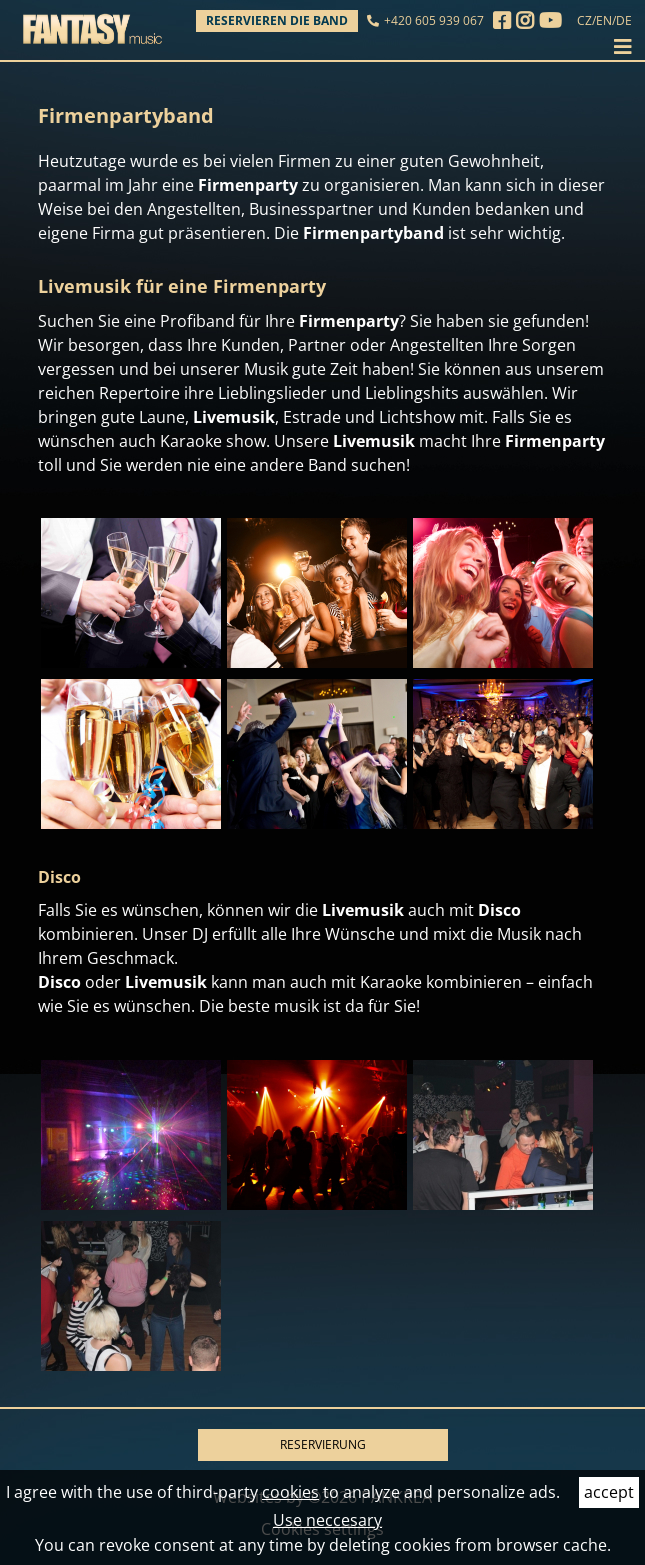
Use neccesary (327, 1520)
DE (624, 20)
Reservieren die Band (277, 20)
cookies (290, 1492)
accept (609, 1492)
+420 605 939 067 (434, 20)
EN (604, 20)
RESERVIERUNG (323, 1444)
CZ (584, 20)
